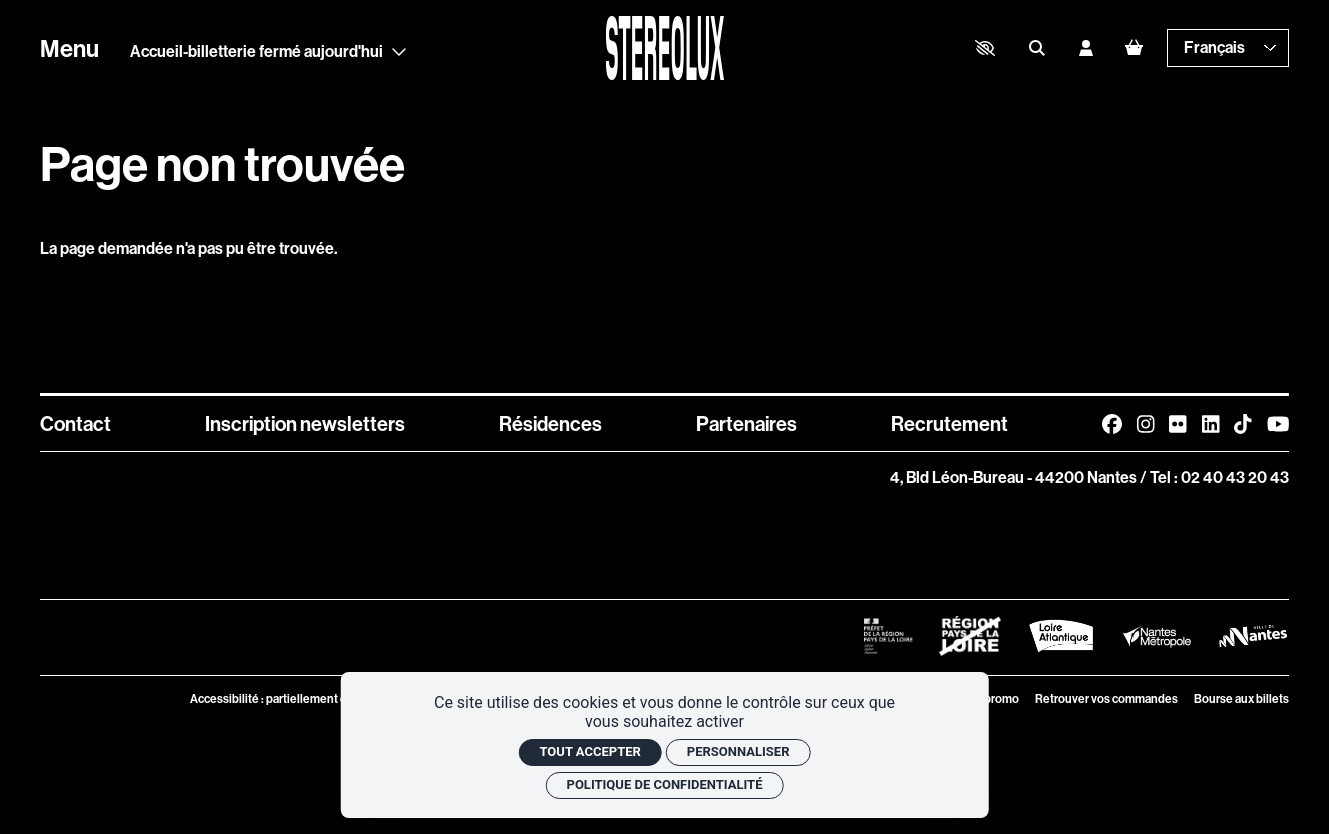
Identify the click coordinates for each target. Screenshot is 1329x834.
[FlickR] (1177, 423)
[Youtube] (1278, 423)
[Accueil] (664, 48)
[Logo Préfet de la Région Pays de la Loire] (888, 636)
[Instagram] (1145, 423)
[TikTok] (1242, 423)
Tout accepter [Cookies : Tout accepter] (589, 751)
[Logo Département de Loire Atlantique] (1061, 636)
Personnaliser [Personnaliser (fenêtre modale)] (738, 751)
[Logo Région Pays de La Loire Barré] (970, 636)
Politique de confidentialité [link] (665, 784)
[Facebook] (1112, 423)
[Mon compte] (1086, 48)
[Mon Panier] (1134, 47)
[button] (985, 48)
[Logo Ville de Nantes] (1253, 636)
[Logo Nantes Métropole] (1157, 636)
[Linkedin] (1210, 423)
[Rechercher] (1037, 48)
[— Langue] (1228, 48)
